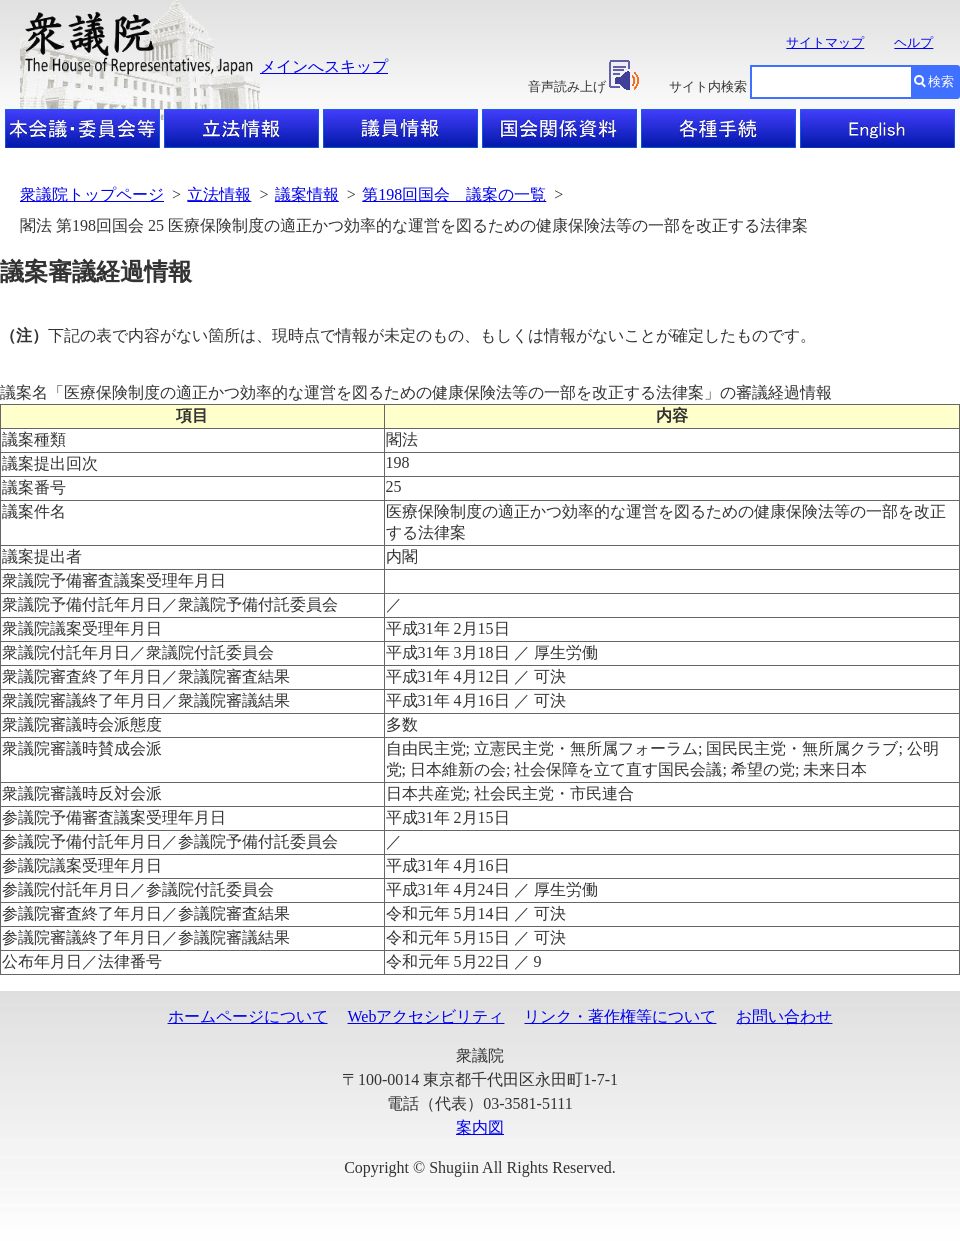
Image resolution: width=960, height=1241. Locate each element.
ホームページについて (248, 1016)
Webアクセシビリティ (426, 1016)
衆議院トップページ (92, 194)
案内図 (480, 1127)
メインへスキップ (324, 66)
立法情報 (219, 194)
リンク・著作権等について (620, 1016)
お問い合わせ (784, 1016)
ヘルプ (913, 42)
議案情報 (307, 194)
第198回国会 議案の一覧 (454, 194)
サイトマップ (825, 42)
